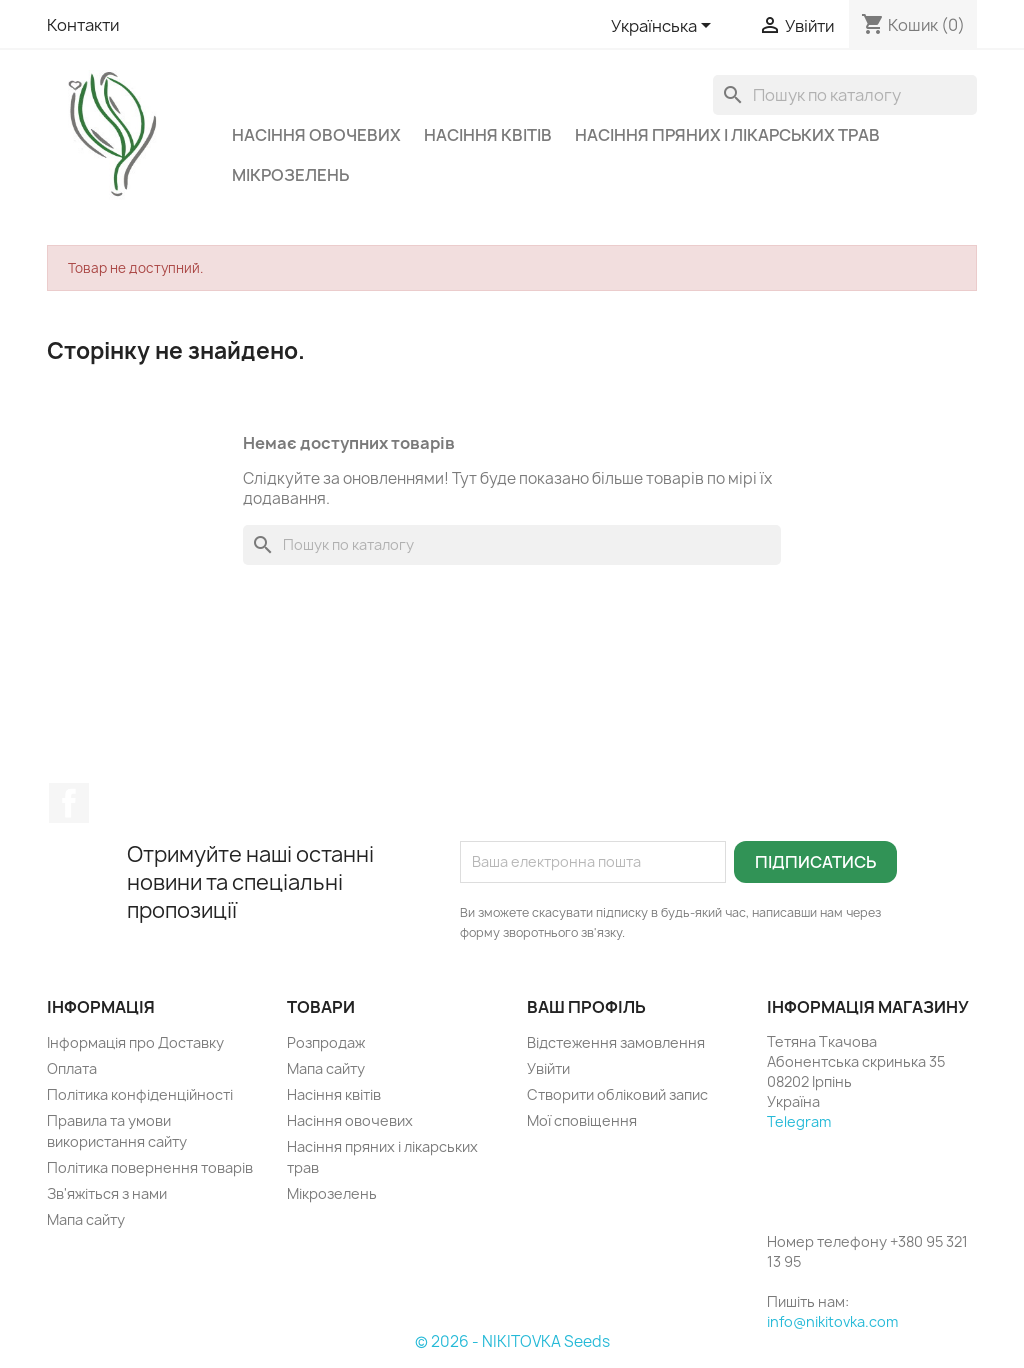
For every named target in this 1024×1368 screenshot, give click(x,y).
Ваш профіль (586, 1007)
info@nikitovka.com (832, 1321)
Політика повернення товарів (150, 1167)
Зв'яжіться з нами (107, 1193)
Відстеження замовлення (616, 1042)
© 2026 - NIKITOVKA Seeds (512, 1341)
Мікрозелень (290, 175)
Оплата (72, 1068)
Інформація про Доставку (135, 1042)
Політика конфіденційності (140, 1094)
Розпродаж (326, 1042)
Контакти (83, 25)
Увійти (548, 1068)
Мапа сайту (86, 1219)
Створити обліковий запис (617, 1094)
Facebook (69, 803)
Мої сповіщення (582, 1120)
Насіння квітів (488, 135)
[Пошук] (845, 95)
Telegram (799, 1121)
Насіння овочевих (316, 135)
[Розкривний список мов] (664, 27)
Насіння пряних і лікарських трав (727, 135)
